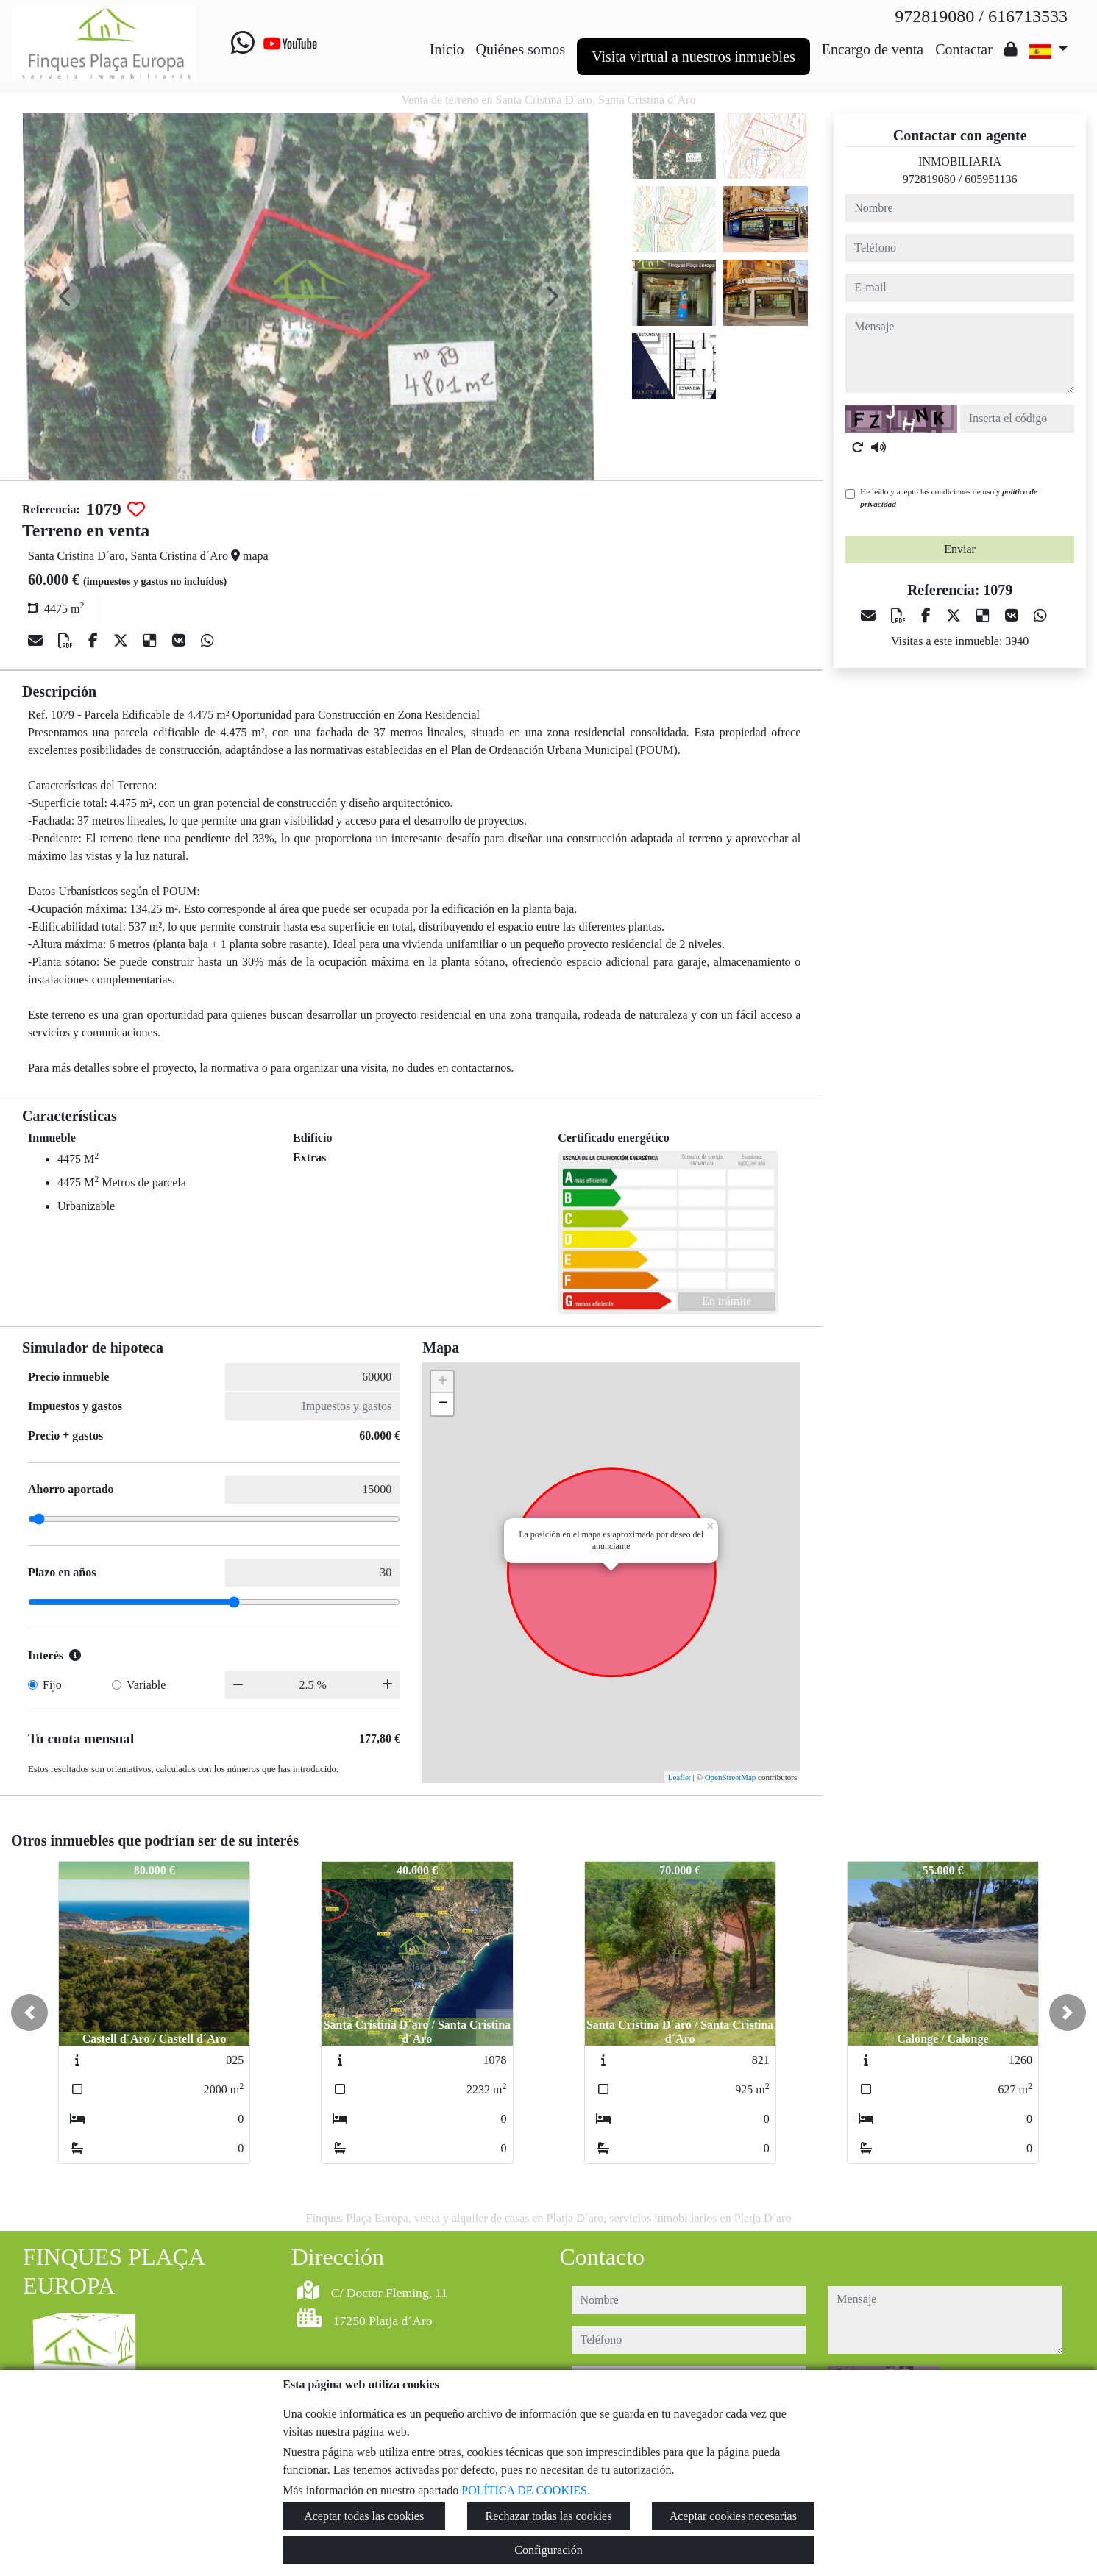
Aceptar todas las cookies (364, 2516)
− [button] (442, 1404)
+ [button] (442, 1382)
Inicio (447, 49)
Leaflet (679, 1777)
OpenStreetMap (730, 1777)
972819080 (929, 179)
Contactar (964, 49)
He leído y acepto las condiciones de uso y (948, 497)
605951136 (991, 179)
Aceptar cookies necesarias (733, 2516)
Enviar (960, 549)
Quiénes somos (520, 49)
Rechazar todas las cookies (549, 2516)
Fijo (52, 1685)
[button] (29, 2012)
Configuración (548, 2550)
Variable (146, 1685)
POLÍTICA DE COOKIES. (525, 2490)
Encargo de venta (872, 49)
